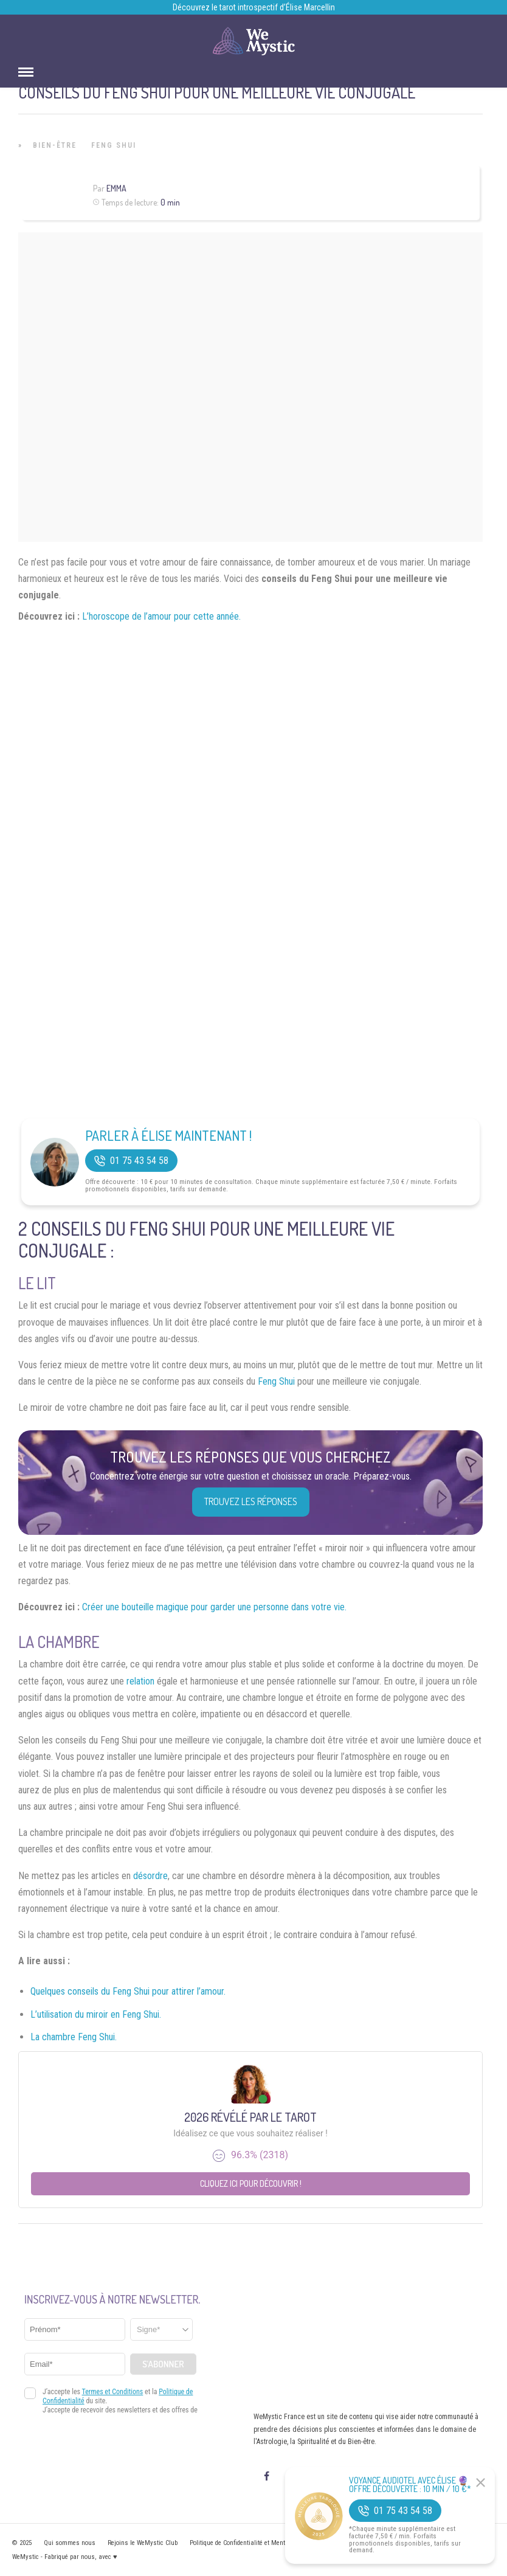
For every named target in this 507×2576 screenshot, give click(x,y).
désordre (150, 1876)
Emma (116, 188)
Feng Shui (113, 145)
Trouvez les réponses (250, 1501)
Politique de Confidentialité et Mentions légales (254, 2543)
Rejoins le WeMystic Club (143, 2543)
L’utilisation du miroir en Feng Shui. (95, 2014)
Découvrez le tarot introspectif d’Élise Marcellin (254, 7)
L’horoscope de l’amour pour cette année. (161, 616)
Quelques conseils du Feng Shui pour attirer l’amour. (128, 1991)
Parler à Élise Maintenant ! (168, 1135)
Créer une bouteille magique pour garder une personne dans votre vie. (214, 1607)
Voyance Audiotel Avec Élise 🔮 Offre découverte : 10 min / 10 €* (410, 2484)
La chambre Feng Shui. (73, 2037)
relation (140, 1681)
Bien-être (55, 145)
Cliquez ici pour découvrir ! (251, 2183)
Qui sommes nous (69, 2543)
